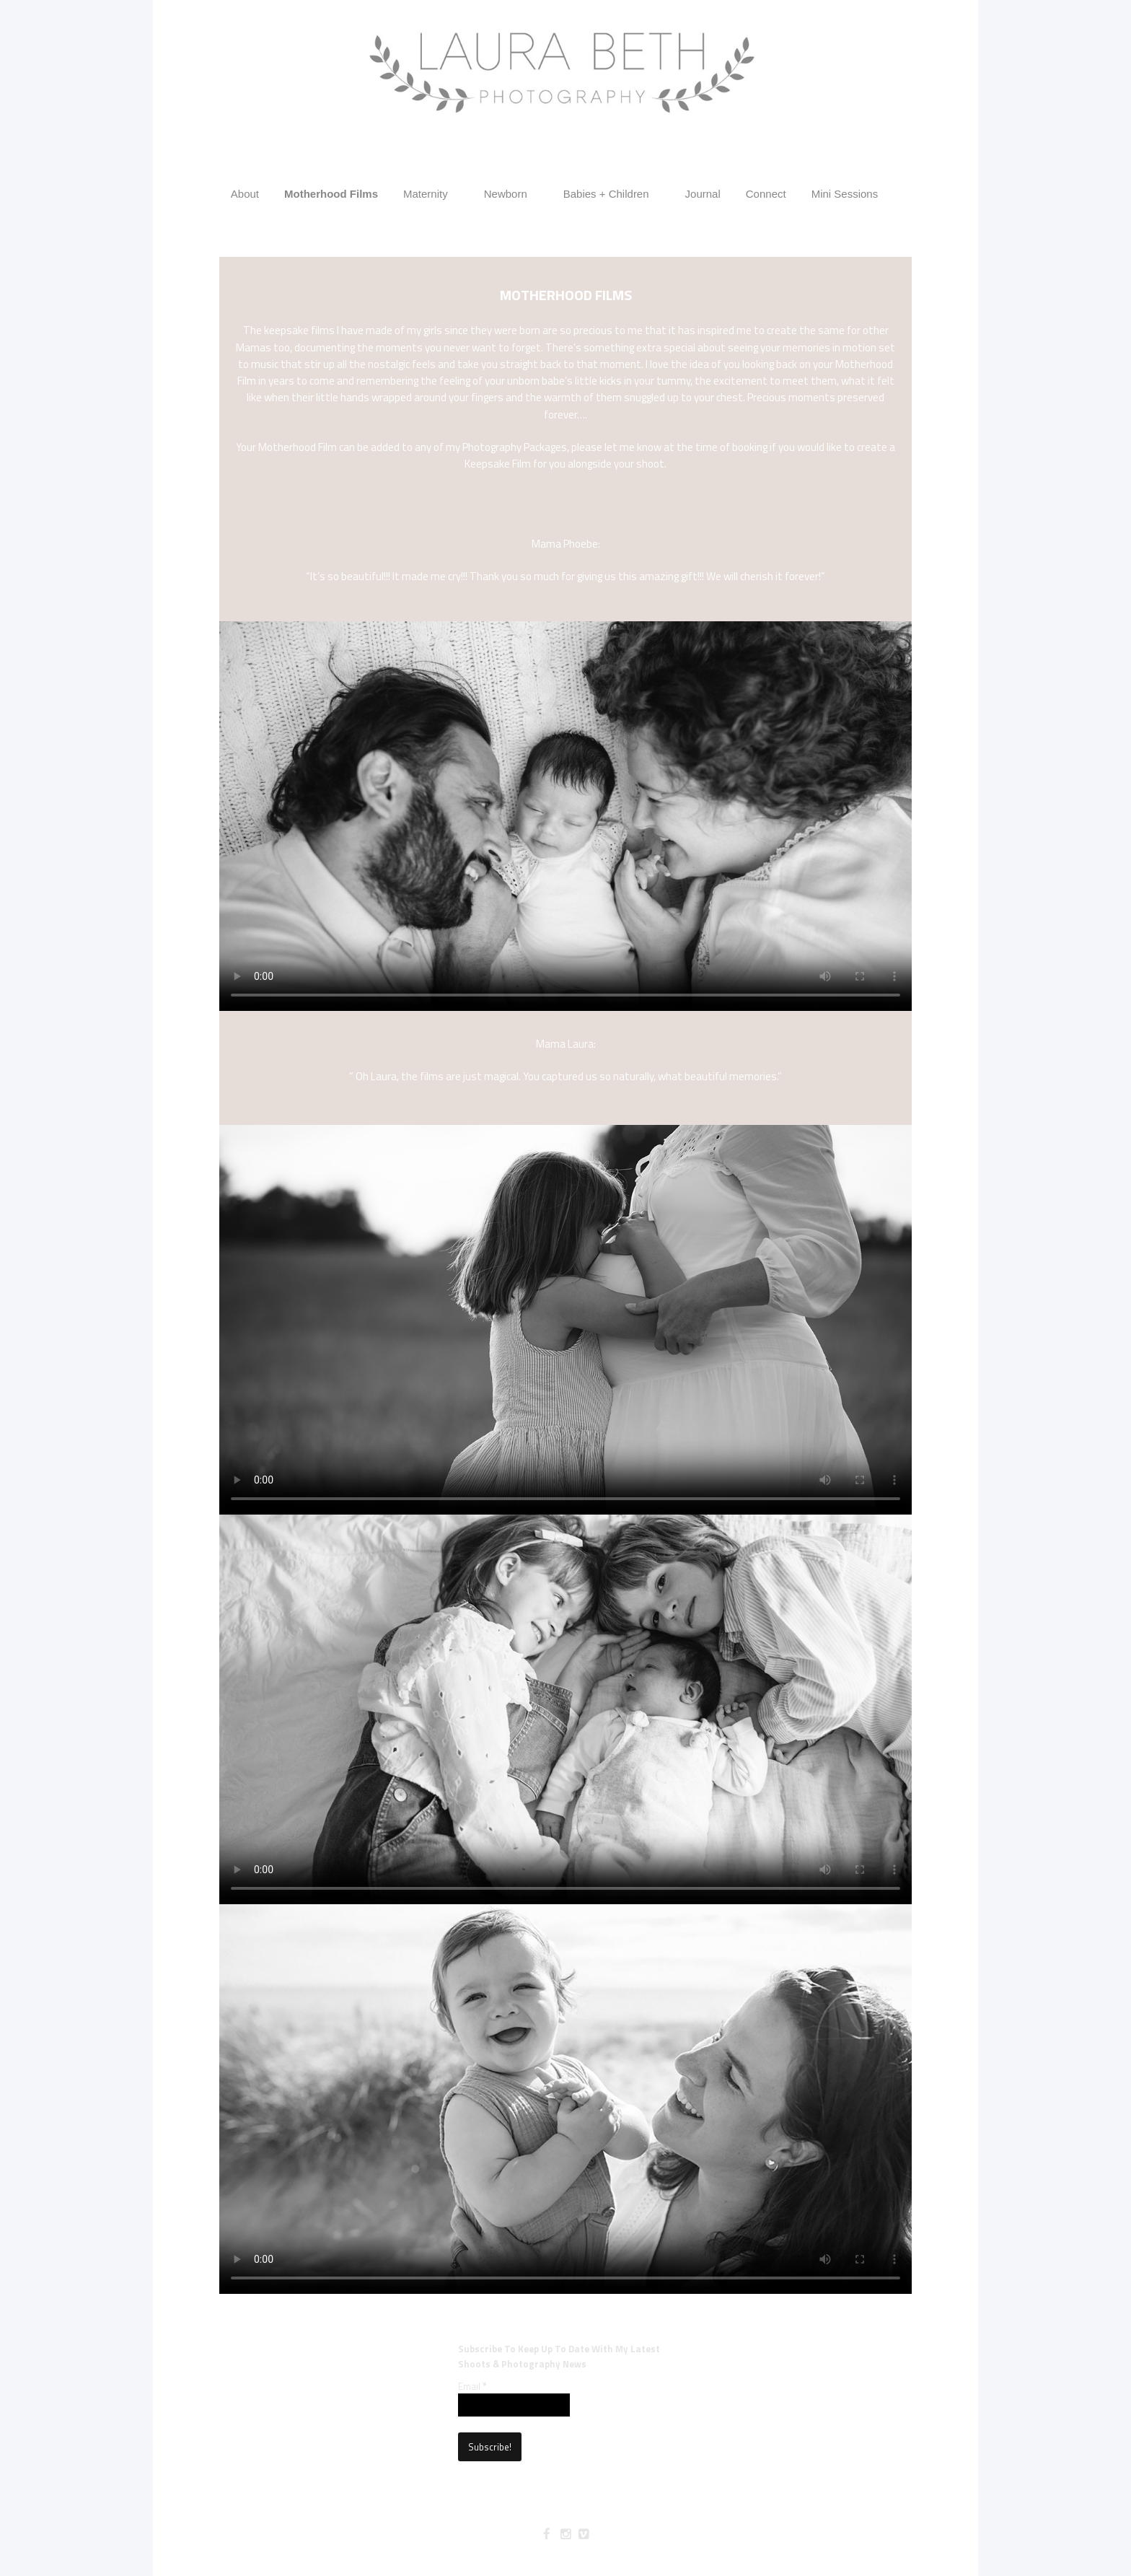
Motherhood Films (331, 194)
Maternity (425, 194)
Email (472, 2386)
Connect (766, 194)
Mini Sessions (845, 194)
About (245, 194)
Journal (703, 194)
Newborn (505, 194)
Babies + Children (606, 194)
